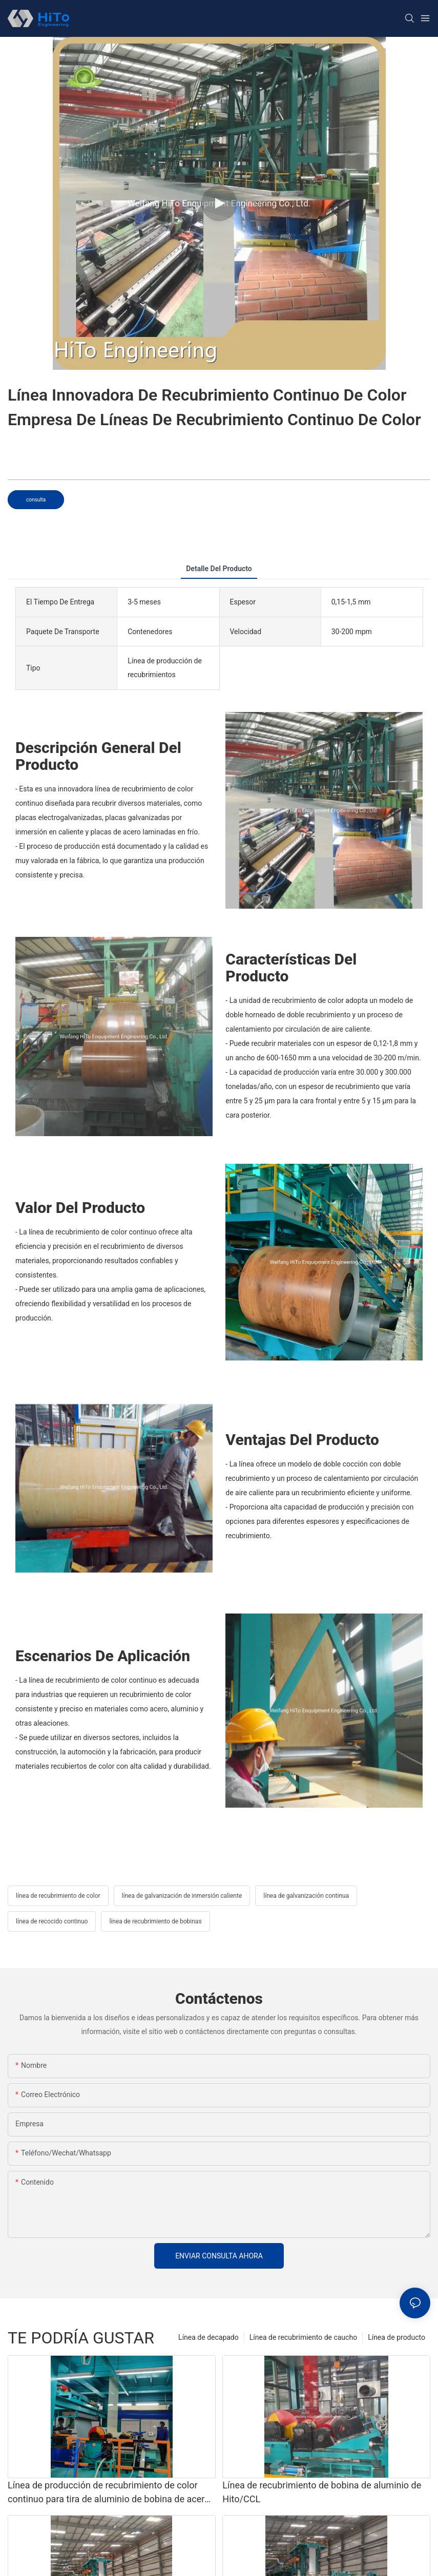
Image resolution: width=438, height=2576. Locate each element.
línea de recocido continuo (52, 1921)
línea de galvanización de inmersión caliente (182, 1895)
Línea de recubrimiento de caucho (303, 2337)
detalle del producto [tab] (219, 568)
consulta (36, 499)
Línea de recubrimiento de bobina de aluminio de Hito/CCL (321, 2492)
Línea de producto (396, 2337)
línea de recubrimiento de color (58, 1895)
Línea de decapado (208, 2337)
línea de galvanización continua (306, 1895)
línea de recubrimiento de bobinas (155, 1921)
